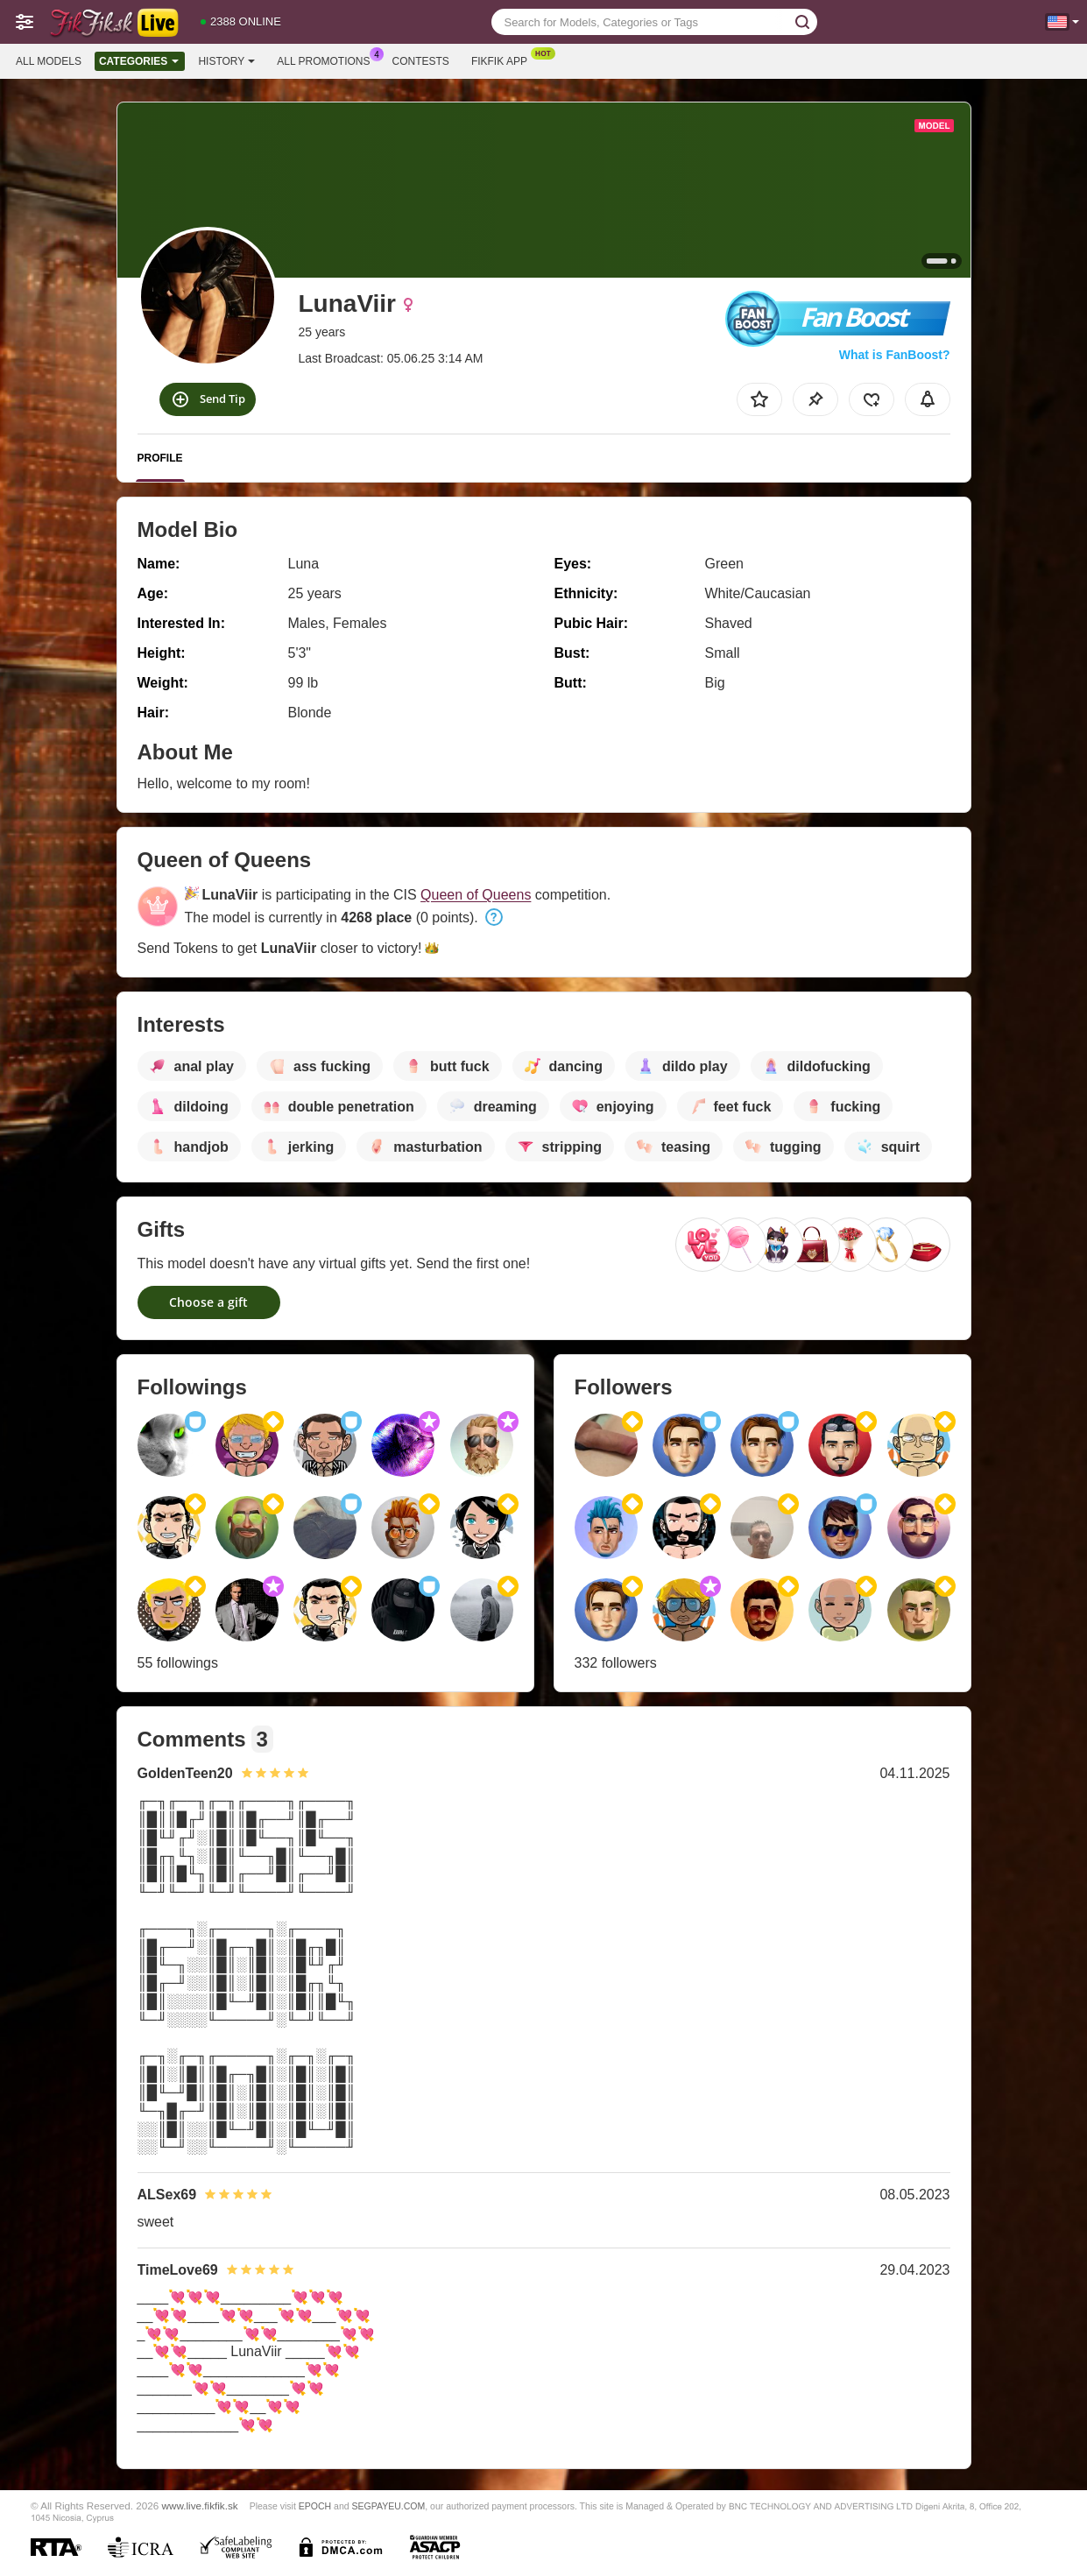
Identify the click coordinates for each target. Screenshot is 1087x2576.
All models (48, 61)
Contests (420, 61)
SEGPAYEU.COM (389, 2506)
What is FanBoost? (894, 355)
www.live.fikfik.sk (200, 2505)
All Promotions (327, 59)
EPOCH (315, 2506)
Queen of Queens (475, 894)
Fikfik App (503, 59)
